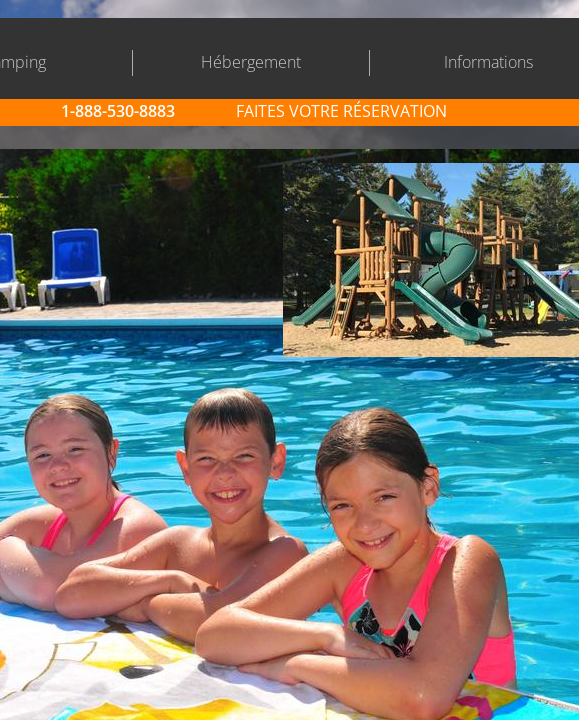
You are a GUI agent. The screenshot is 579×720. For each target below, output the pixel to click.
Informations (488, 62)
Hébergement (251, 62)
